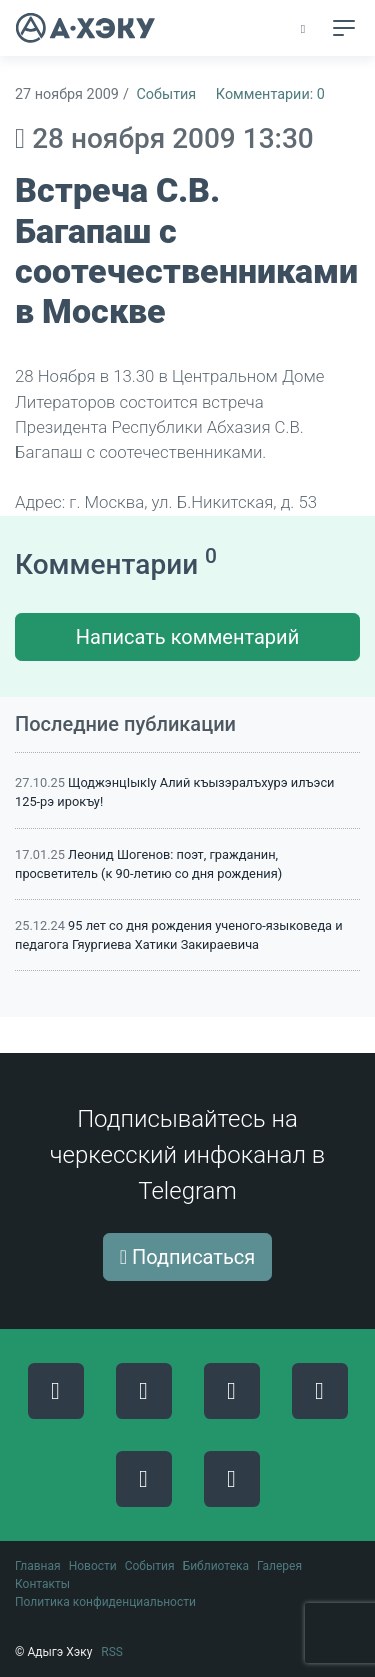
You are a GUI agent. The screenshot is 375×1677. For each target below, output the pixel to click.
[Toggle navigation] (344, 28)
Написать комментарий (187, 637)
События (166, 94)
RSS (112, 1652)
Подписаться (188, 1257)
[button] (304, 29)
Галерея (279, 1566)
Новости (93, 1566)
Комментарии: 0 (270, 94)
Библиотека (216, 1566)
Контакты (42, 1584)
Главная (38, 1566)
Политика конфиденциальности (105, 1602)
